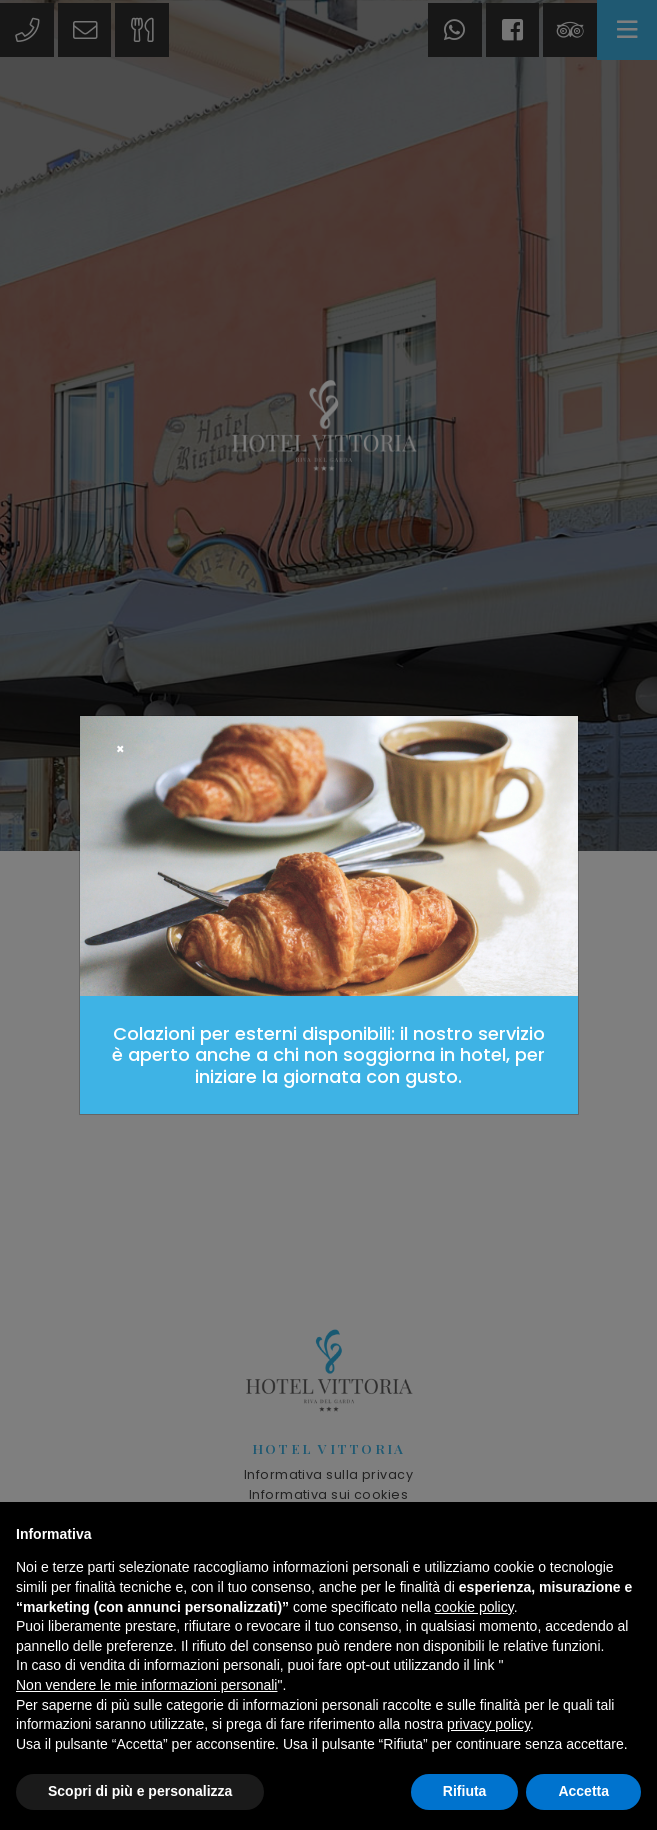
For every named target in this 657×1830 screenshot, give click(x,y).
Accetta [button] (583, 1791)
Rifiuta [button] (465, 1791)
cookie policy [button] (474, 1607)
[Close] (120, 750)
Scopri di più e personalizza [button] (140, 1791)
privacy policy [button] (488, 1724)
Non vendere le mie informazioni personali (146, 1685)
